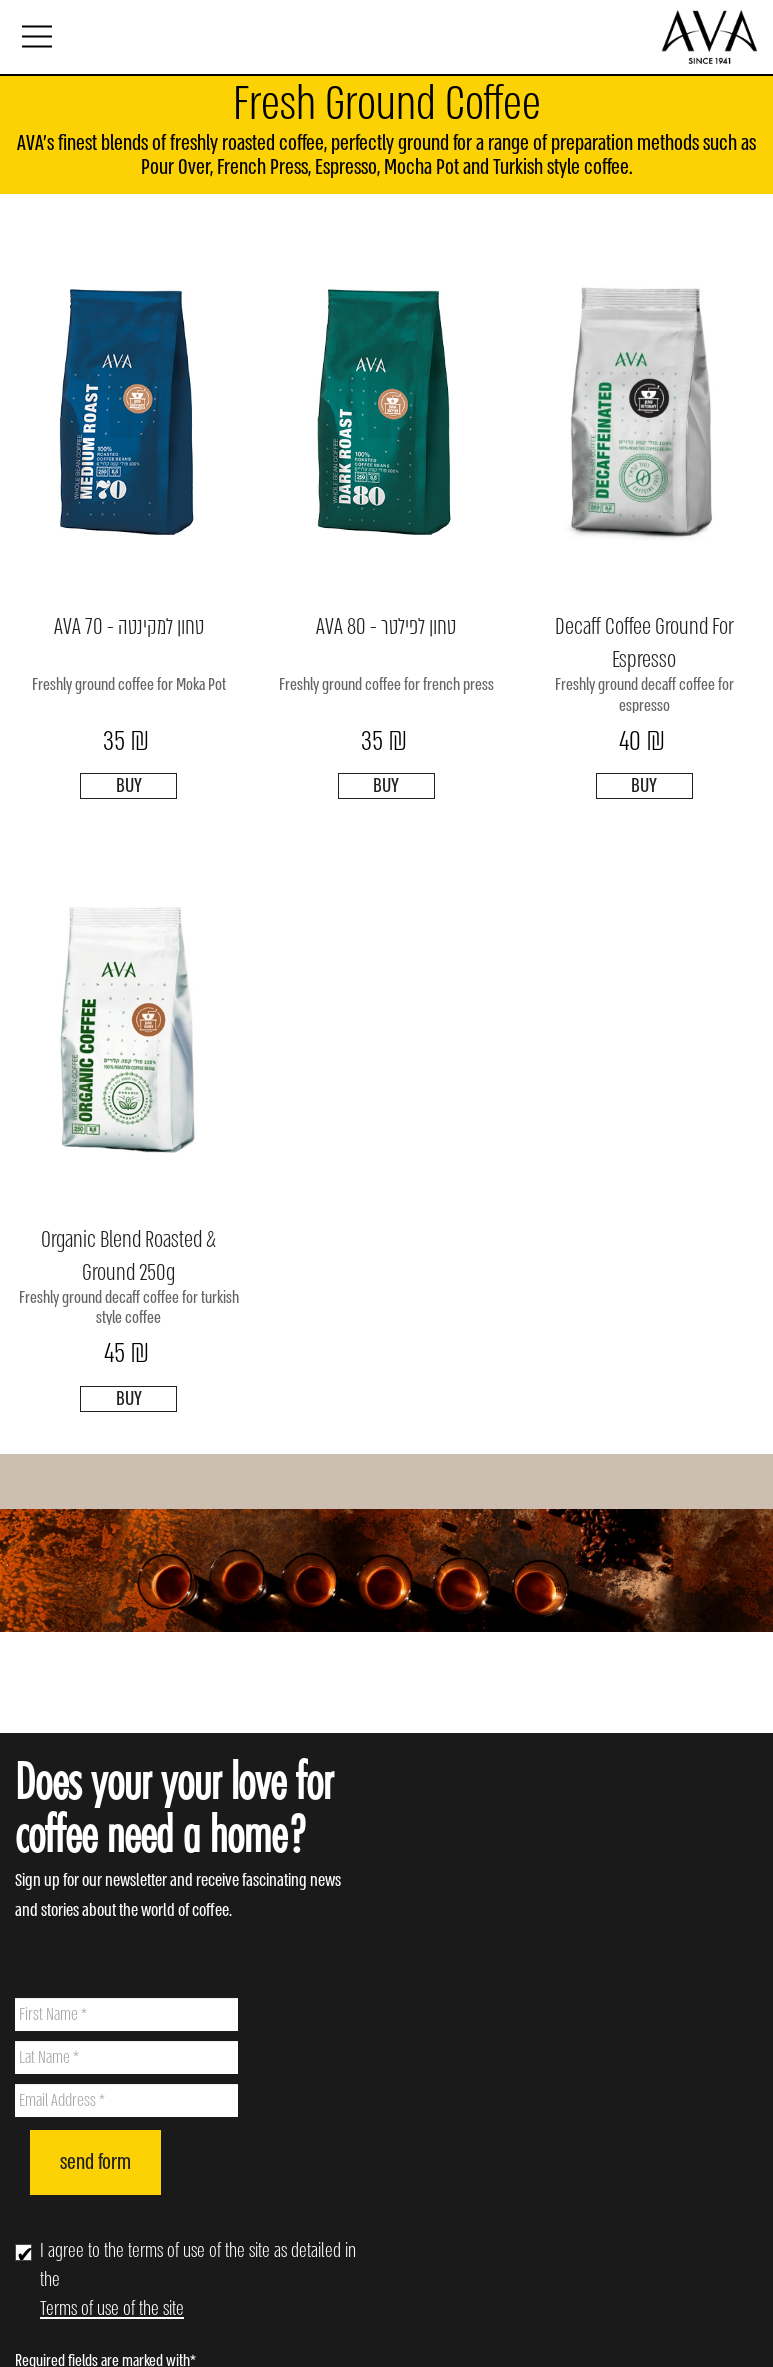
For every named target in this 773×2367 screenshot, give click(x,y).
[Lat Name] (126, 2057)
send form (95, 2162)
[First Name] (126, 2014)
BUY (129, 786)
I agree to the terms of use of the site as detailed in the (198, 2279)
